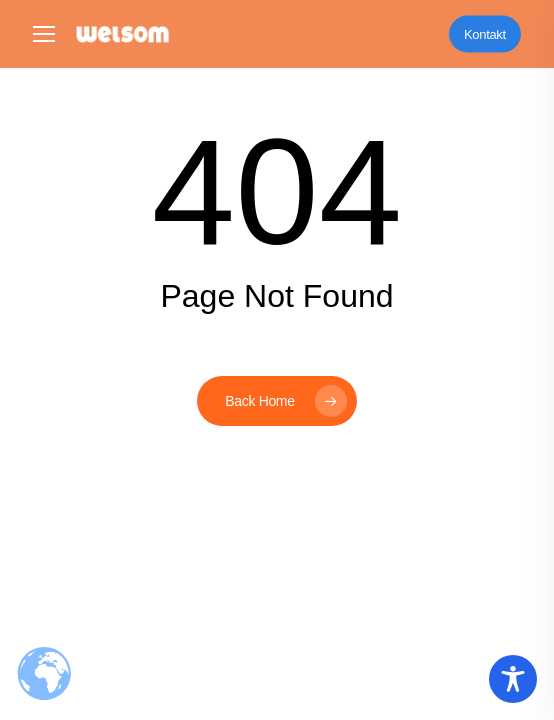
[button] (44, 34)
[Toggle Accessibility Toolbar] (513, 679)
